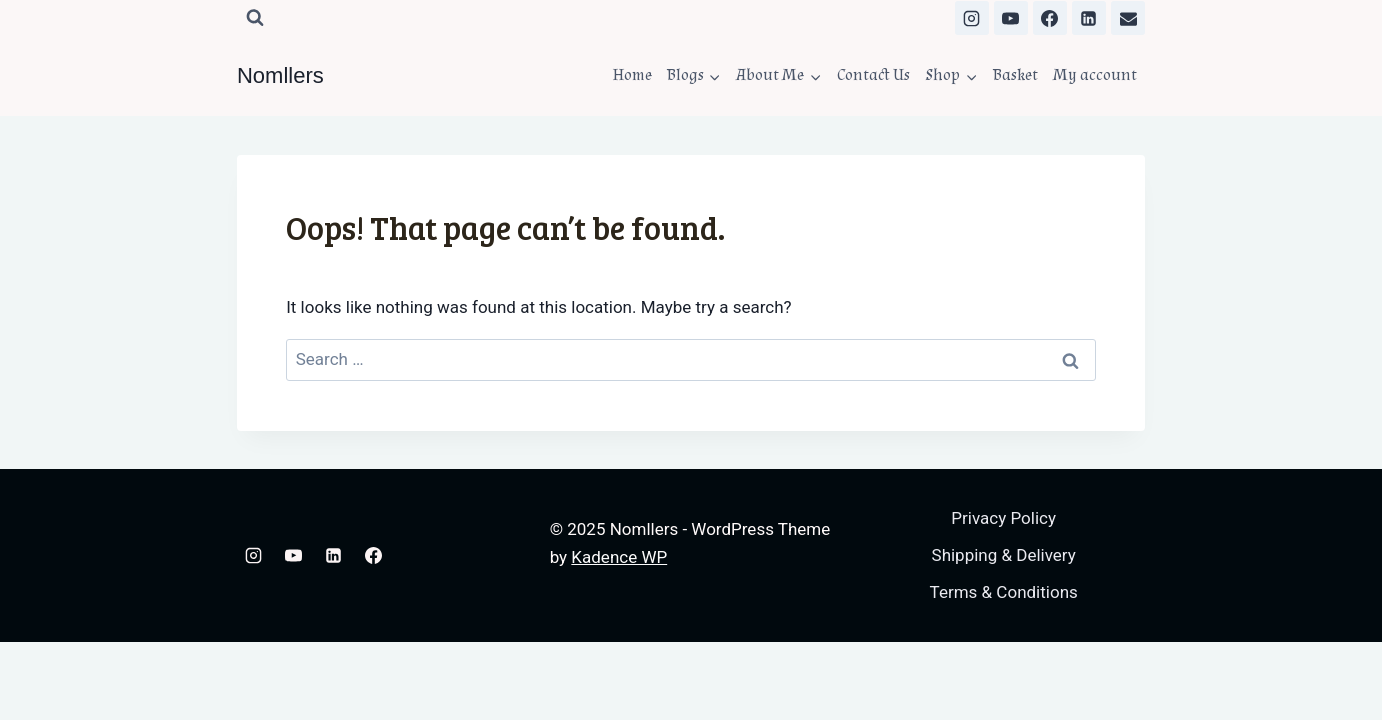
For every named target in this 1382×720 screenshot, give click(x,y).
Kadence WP (619, 557)
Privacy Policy (1003, 518)
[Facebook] (1050, 18)
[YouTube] (1011, 18)
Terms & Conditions (1004, 592)
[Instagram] (972, 18)
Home (632, 75)
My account (1095, 75)
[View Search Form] (255, 18)
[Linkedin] (1089, 18)
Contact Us (873, 75)
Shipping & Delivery (1004, 555)
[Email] (1128, 18)
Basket (1015, 75)
